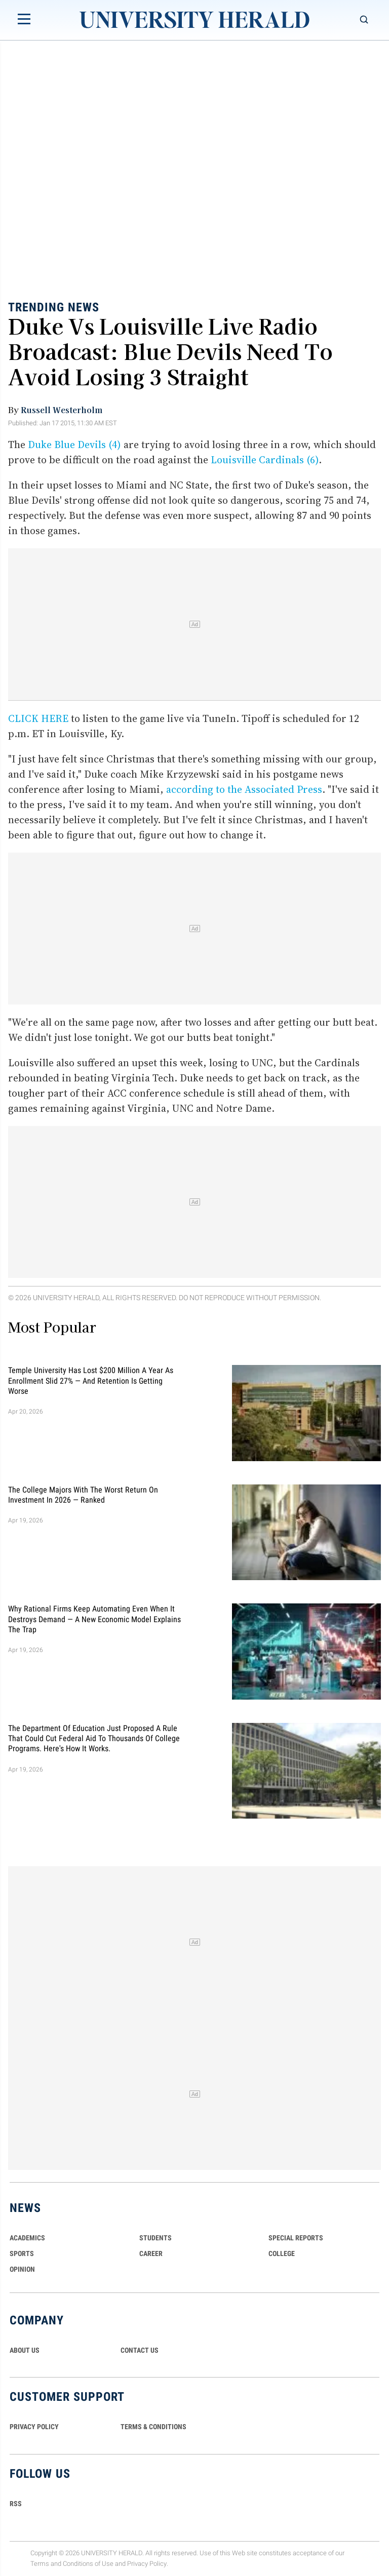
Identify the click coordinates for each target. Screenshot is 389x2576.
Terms (39, 2563)
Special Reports (295, 2238)
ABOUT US (25, 2350)
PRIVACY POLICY (34, 2427)
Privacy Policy (147, 2563)
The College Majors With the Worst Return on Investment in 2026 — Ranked (83, 1494)
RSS (16, 2504)
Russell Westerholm (61, 410)
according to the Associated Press (244, 789)
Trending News (53, 307)
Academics (27, 2238)
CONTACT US (140, 2350)
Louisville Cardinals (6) (265, 460)
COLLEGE (281, 2253)
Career (151, 2253)
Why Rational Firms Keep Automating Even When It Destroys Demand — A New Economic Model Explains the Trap (94, 1619)
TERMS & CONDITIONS (153, 2427)
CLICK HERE (38, 718)
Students (155, 2238)
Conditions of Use (88, 2563)
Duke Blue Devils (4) (74, 444)
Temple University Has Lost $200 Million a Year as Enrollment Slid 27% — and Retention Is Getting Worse (90, 1380)
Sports (22, 2253)
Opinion (22, 2269)
